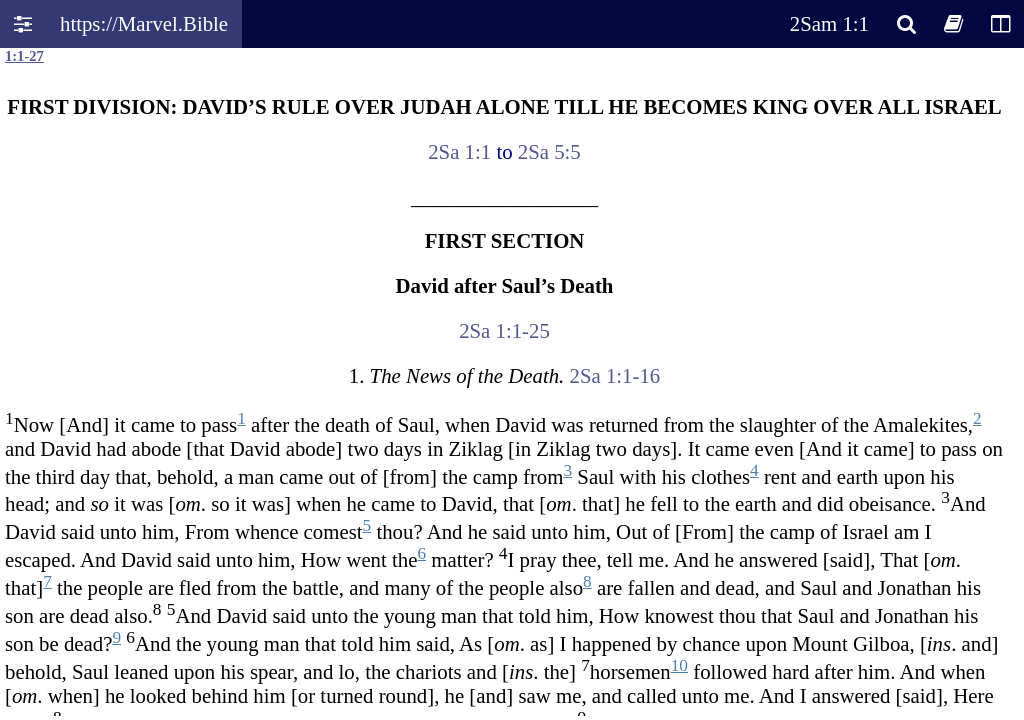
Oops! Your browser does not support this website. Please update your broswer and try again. (512, 382)
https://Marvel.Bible (144, 23)
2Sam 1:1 (829, 23)
